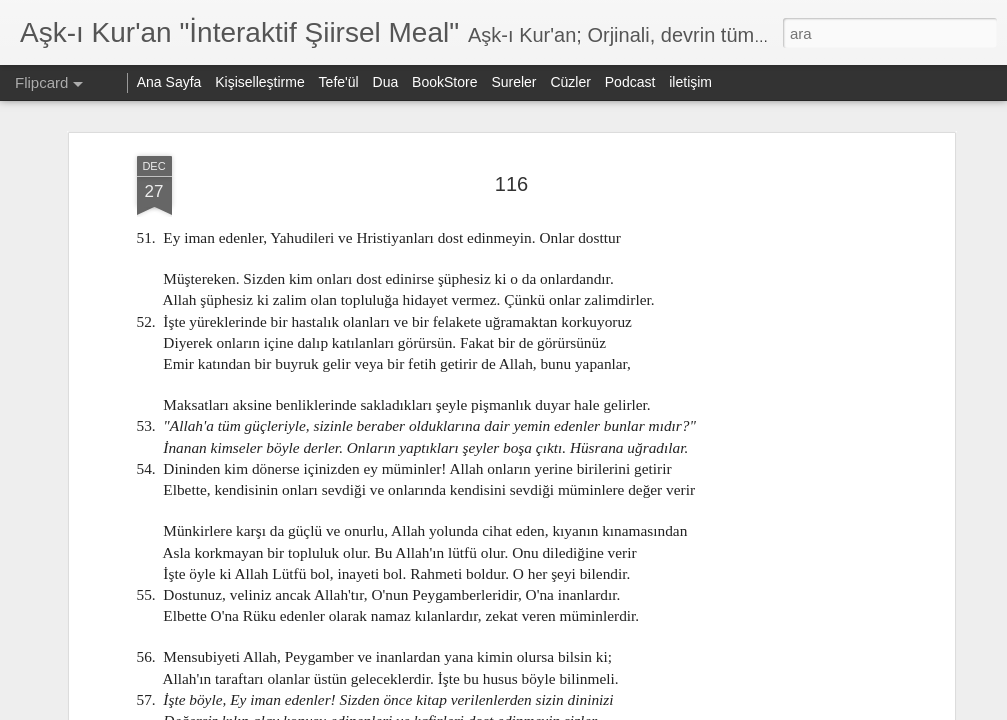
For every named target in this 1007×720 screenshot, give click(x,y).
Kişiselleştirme (259, 82)
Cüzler (570, 82)
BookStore (444, 82)
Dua (386, 82)
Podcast (630, 82)
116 (511, 184)
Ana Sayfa (169, 82)
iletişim (690, 82)
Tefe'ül (339, 82)
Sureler (513, 82)
